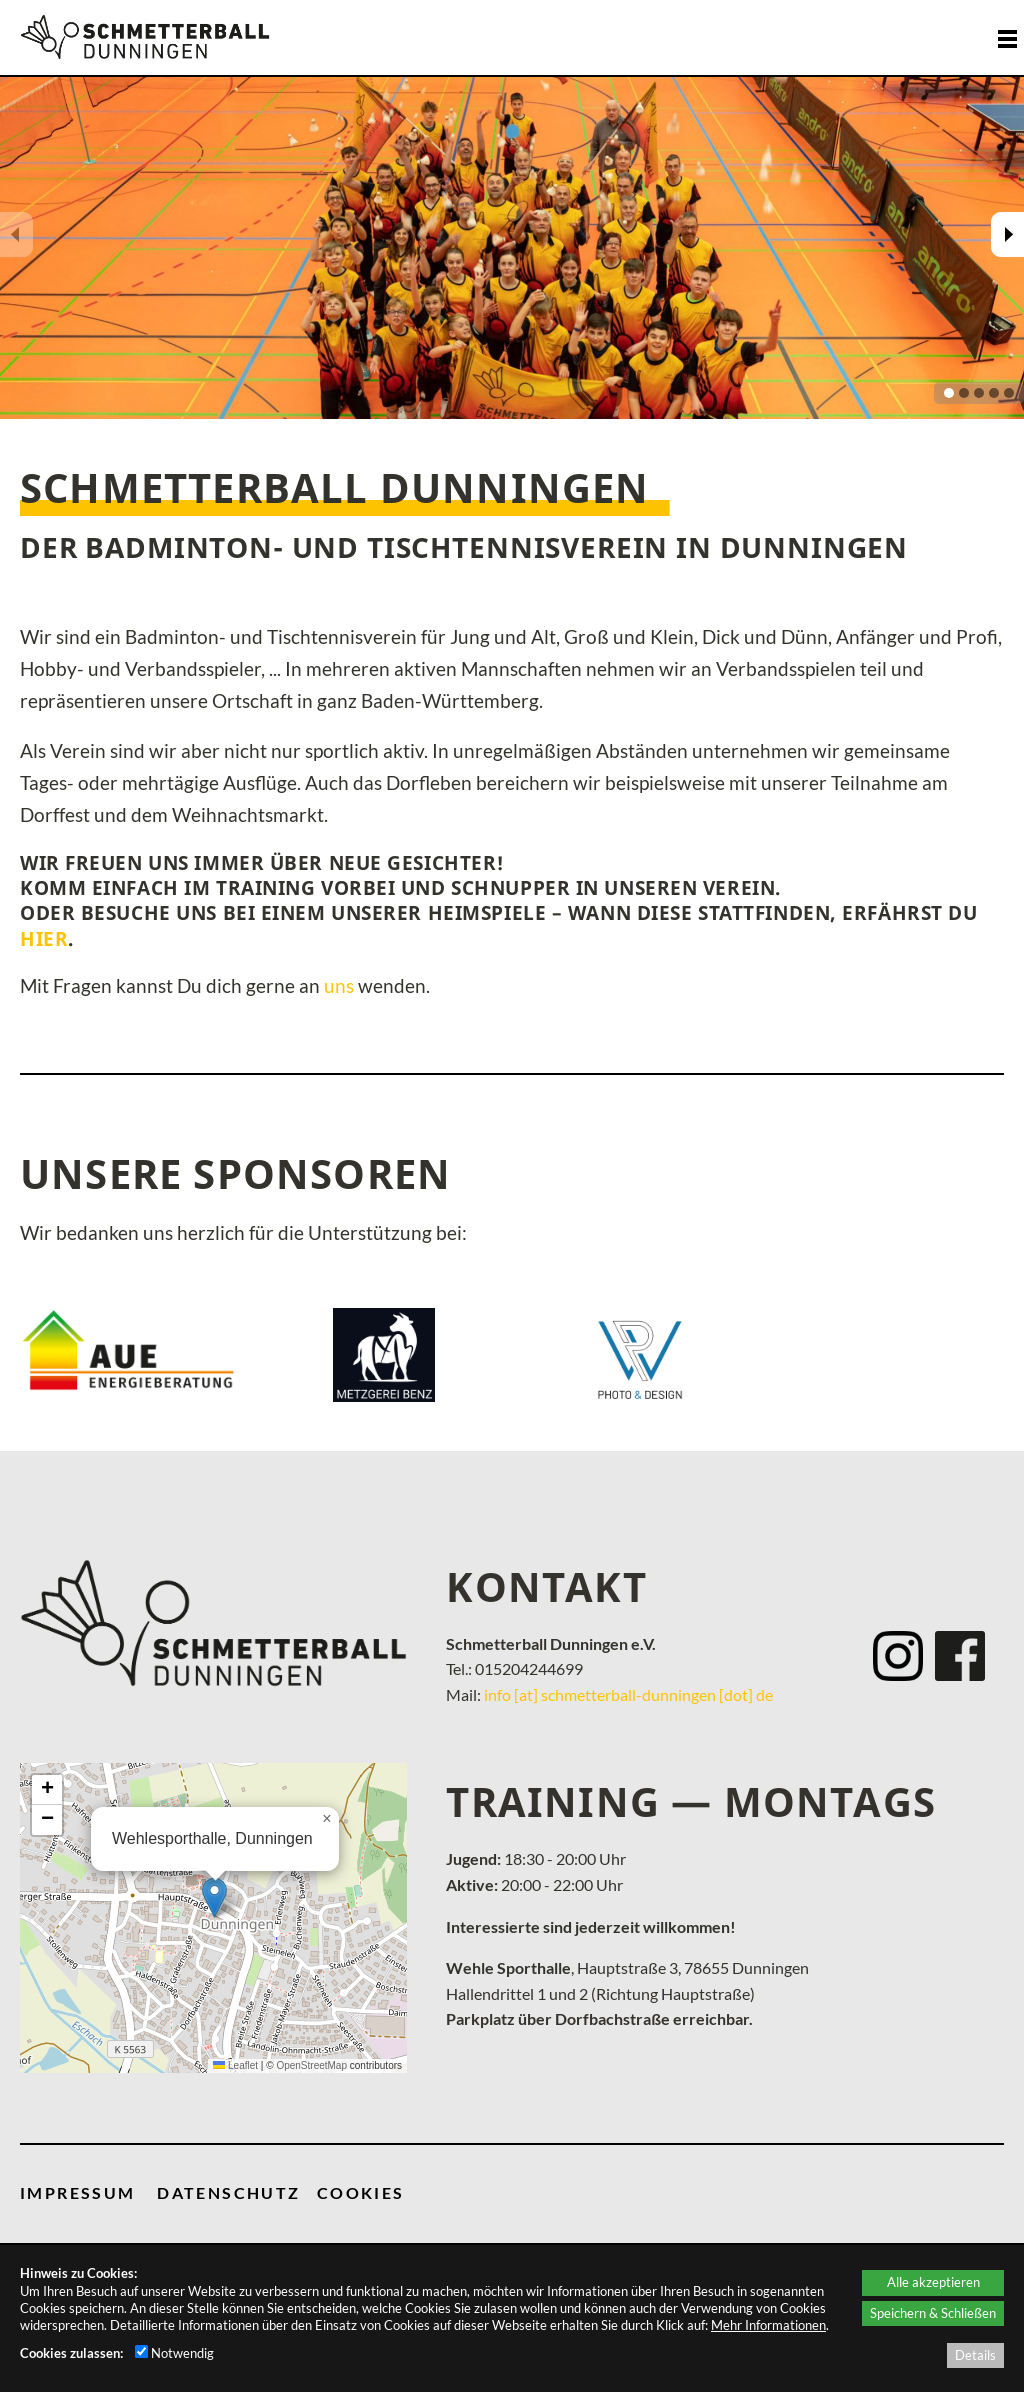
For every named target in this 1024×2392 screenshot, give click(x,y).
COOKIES (361, 2192)
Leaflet (235, 2065)
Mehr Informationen (768, 2325)
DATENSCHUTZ (228, 2192)
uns (339, 986)
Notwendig (174, 2353)
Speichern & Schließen (933, 2313)
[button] (214, 1897)
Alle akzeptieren (933, 2282)
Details (975, 2355)
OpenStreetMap (311, 2065)
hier (44, 938)
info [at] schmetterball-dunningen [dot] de (628, 1694)
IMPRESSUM (78, 2192)
